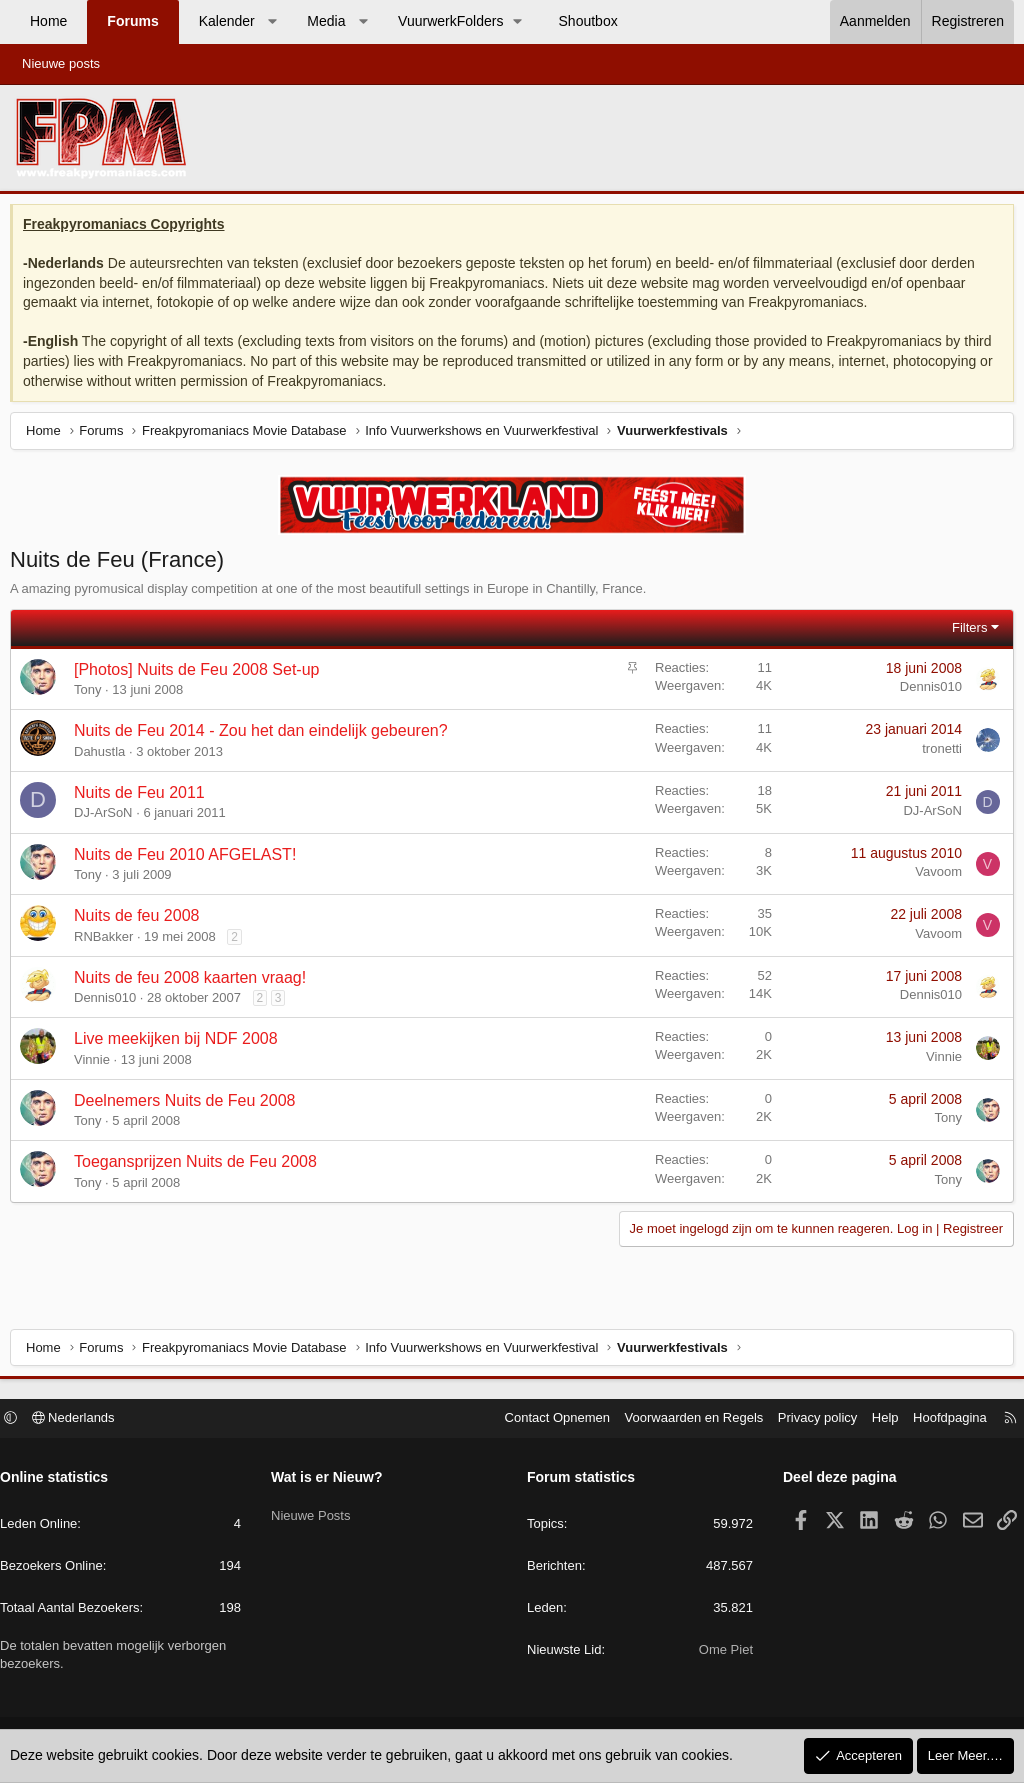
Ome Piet (721, 1652)
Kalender (227, 21)
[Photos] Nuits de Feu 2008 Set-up (201, 674)
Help (875, 1420)
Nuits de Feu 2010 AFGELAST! (190, 859)
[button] (272, 22)
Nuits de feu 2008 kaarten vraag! (195, 982)
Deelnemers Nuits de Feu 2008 (189, 1105)
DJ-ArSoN (108, 817)
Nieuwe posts (61, 63)
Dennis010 (926, 691)
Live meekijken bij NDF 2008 (181, 1043)
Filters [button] (964, 632)
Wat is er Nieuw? (332, 1480)
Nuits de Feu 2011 (144, 797)
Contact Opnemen (548, 1420)
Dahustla (104, 756)
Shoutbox (588, 21)
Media (326, 21)
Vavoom (933, 876)
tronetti (937, 753)
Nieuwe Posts (315, 1513)
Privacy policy (807, 1420)
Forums (132, 21)
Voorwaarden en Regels (684, 1420)
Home (48, 21)
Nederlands (83, 1420)
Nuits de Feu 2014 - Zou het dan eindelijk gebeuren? (266, 735)
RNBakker (108, 941)
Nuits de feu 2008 (141, 920)
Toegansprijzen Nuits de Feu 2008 (200, 1166)
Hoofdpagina (940, 1420)
